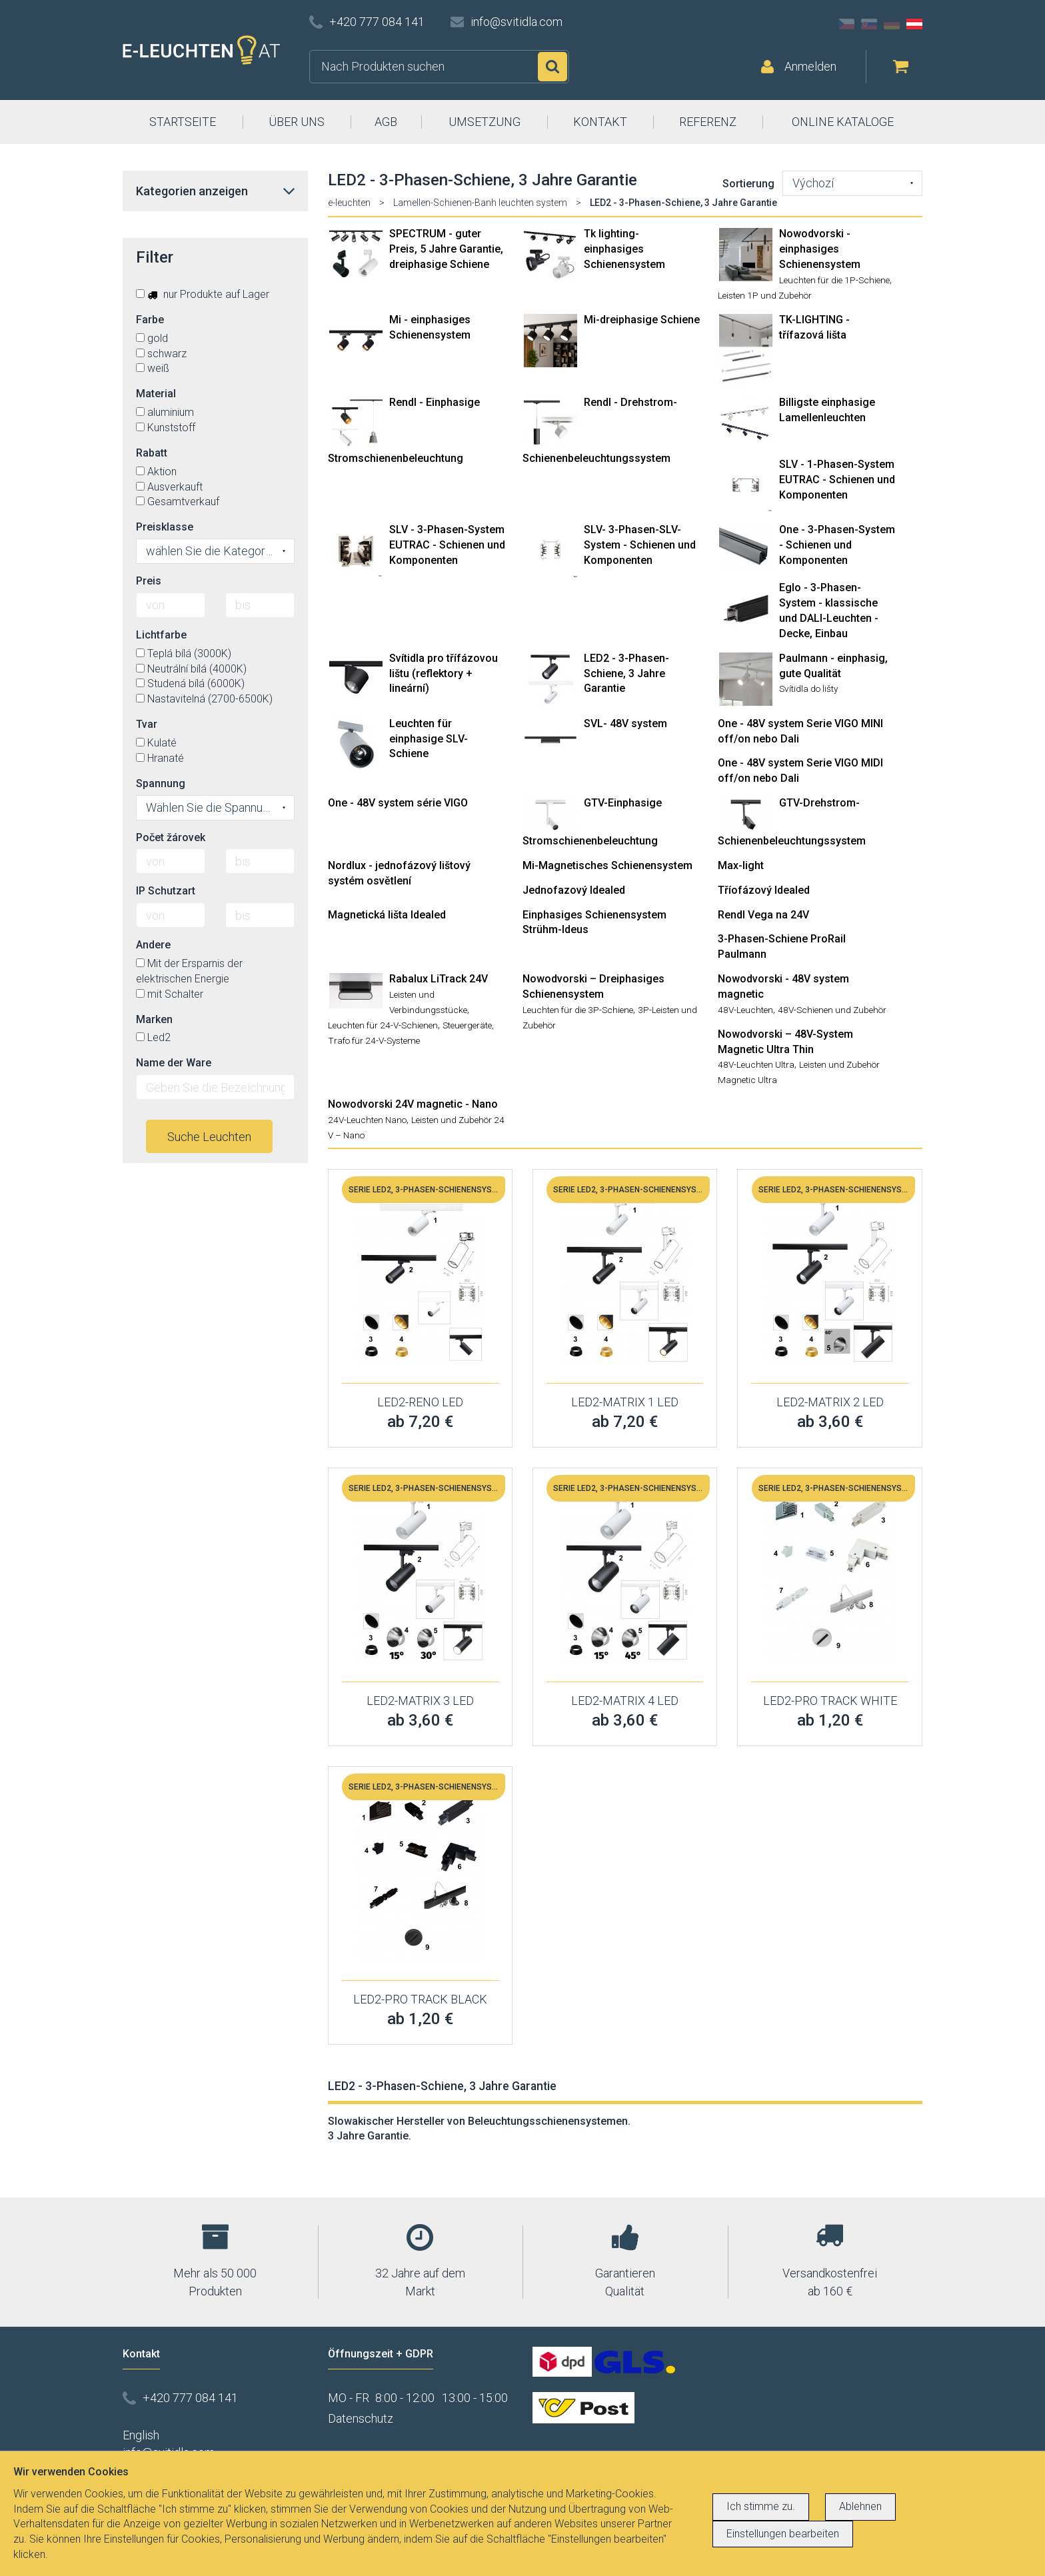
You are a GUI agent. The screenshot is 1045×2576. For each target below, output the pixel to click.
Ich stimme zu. (760, 2506)
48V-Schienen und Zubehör (832, 1009)
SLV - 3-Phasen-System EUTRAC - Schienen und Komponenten (447, 545)
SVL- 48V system (625, 723)
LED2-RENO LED (420, 1402)
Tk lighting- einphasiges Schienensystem (624, 249)
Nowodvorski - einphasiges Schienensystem (819, 249)
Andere (153, 944)
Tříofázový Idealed (764, 890)
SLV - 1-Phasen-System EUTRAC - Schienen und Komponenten (837, 479)
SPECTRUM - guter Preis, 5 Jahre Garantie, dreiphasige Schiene (446, 249)
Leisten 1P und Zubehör (765, 295)
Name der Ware (173, 1062)
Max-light (741, 865)
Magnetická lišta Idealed (387, 914)
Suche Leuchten (209, 1137)
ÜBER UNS (297, 122)
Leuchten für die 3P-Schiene (577, 1009)
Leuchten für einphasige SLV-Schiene (428, 738)
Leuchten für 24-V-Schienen (383, 1025)
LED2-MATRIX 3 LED (420, 1701)
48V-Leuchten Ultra (756, 1064)
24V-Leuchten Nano (367, 1119)
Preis (148, 581)
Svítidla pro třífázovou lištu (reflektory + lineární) (443, 673)
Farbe (150, 319)
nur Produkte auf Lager (202, 294)
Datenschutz (360, 2418)
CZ (846, 24)
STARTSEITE (182, 122)
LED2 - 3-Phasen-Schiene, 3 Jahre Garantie (626, 673)
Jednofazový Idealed (573, 890)
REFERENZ (707, 122)
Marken (154, 1019)
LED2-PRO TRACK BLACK (420, 1999)
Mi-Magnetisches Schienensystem (607, 865)
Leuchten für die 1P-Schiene (834, 280)
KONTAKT (600, 122)
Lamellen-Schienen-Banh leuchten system (480, 202)
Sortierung (748, 183)
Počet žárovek (170, 837)
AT (914, 24)
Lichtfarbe (161, 635)
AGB (386, 122)
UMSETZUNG (485, 122)
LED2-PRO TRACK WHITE (830, 1701)
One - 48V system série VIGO (398, 802)
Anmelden (810, 66)
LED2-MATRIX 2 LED (830, 1402)
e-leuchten (349, 202)
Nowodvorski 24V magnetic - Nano (413, 1104)
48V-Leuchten (745, 1009)
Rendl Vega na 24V (763, 914)
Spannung (160, 783)
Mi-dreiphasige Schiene (642, 319)
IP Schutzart (165, 890)
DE (892, 24)
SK (869, 24)
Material (156, 393)
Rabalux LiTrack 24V (438, 978)
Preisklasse (164, 527)
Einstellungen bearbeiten (782, 2533)
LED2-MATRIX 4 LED (624, 1701)
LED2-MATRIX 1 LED (624, 1402)
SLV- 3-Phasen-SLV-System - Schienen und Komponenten (640, 545)
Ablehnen (860, 2506)
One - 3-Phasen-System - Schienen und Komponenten (837, 545)
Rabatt (151, 453)
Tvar (146, 724)
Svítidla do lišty (808, 688)
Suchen (552, 66)
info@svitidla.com (516, 22)
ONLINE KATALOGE (843, 122)
